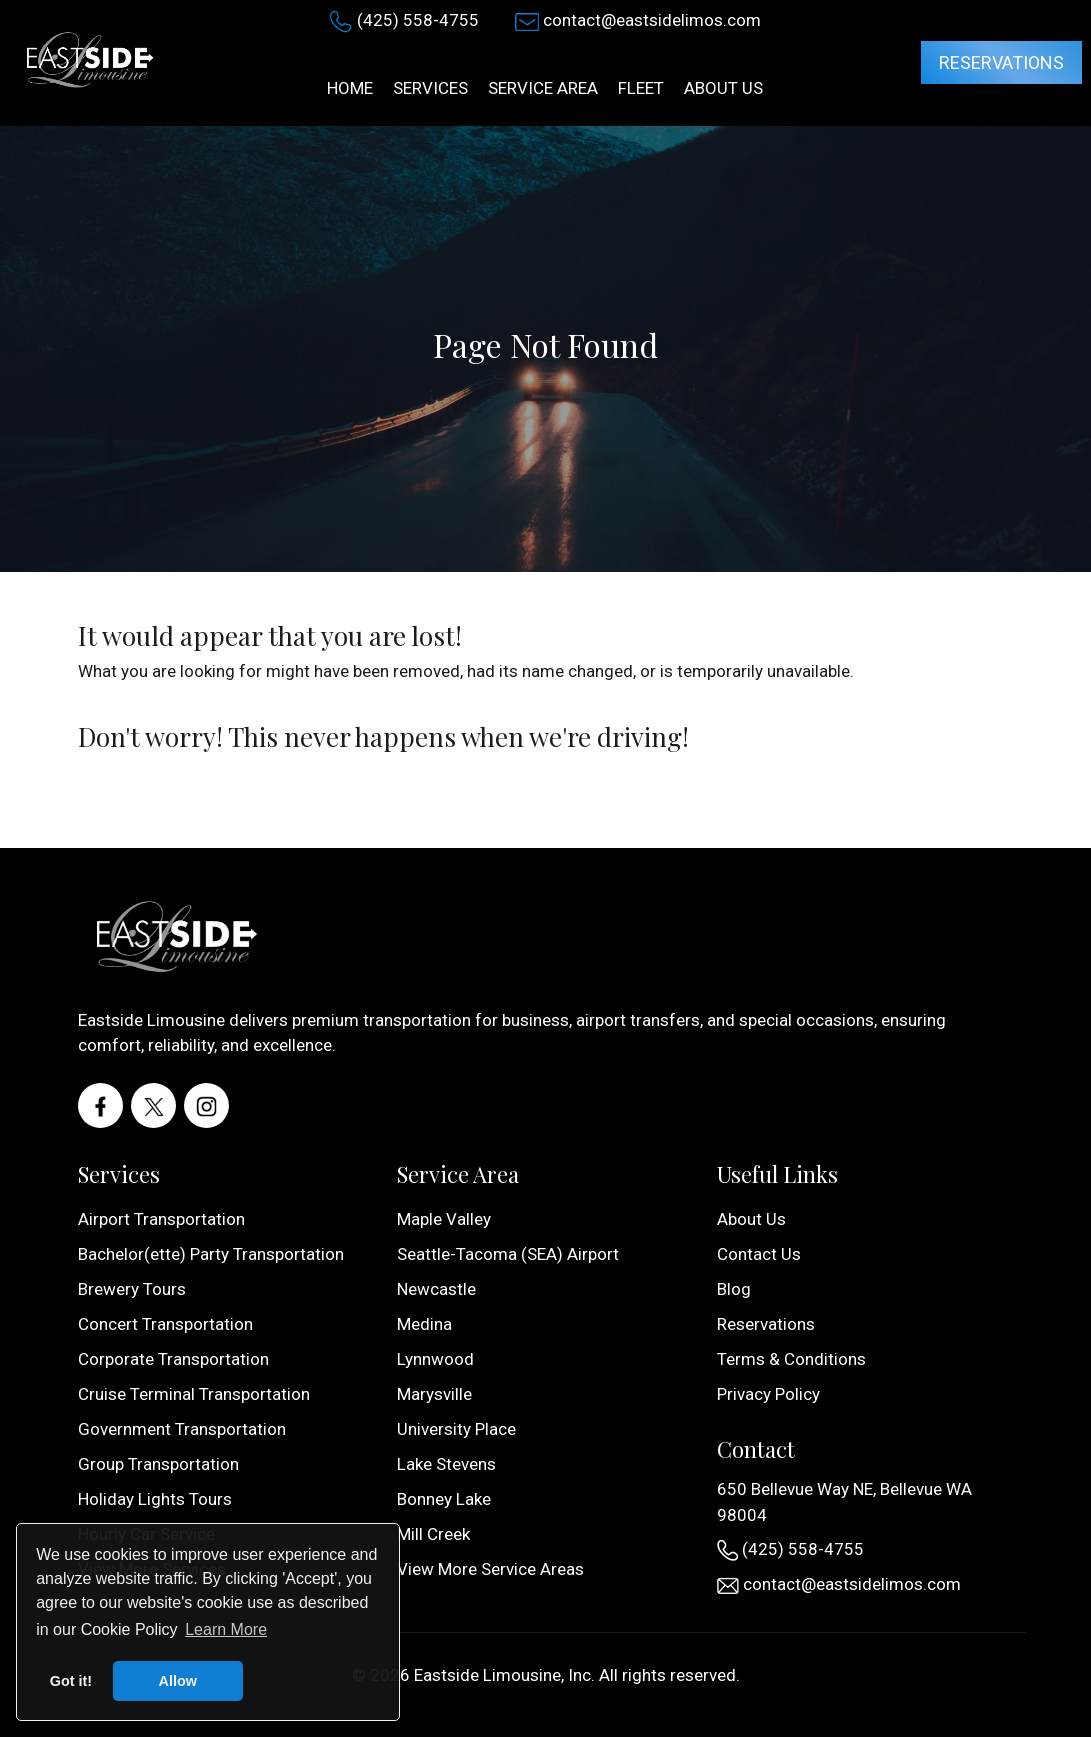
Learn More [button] (226, 1629)
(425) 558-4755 (418, 20)
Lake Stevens (446, 1464)
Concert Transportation (165, 1324)
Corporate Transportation (173, 1359)
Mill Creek (433, 1534)
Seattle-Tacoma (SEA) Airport (508, 1254)
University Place (456, 1429)
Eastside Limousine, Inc (502, 1675)
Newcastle (436, 1289)
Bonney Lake (444, 1499)
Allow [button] (178, 1681)
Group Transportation (158, 1464)
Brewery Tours (132, 1289)
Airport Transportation (161, 1219)
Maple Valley (444, 1219)
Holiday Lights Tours (155, 1499)
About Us (751, 1219)
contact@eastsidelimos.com (652, 20)
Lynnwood (435, 1359)
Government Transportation (182, 1429)
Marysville (434, 1394)
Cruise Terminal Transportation (194, 1394)
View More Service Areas (490, 1569)
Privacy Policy (768, 1394)
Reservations (1001, 62)
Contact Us (759, 1254)
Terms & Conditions (791, 1359)
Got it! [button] (71, 1681)
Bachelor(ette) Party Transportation (211, 1254)
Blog (734, 1289)
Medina (424, 1324)
